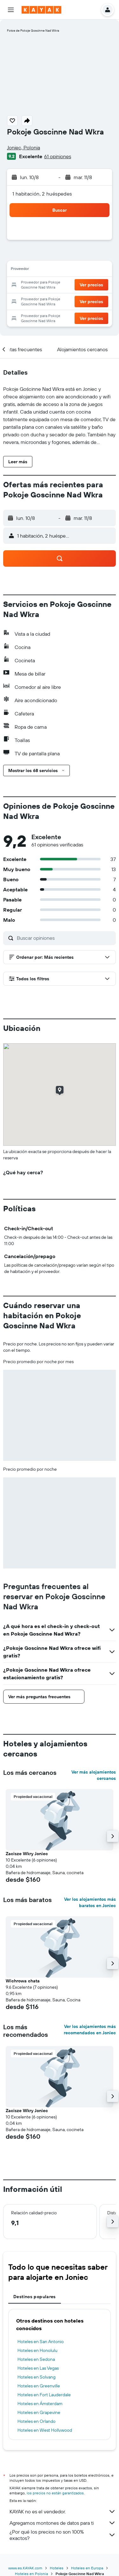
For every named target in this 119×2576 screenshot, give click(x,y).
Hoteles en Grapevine (38, 2412)
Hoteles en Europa (87, 2568)
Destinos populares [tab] (34, 2296)
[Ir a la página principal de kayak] (41, 10)
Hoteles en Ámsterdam (40, 2403)
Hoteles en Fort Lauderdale (44, 2395)
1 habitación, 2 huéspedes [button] (42, 193)
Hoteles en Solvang (36, 2377)
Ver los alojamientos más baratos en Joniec (90, 1902)
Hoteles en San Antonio (40, 2341)
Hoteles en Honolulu (37, 2350)
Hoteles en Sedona (36, 2359)
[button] (11, 10)
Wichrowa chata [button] (23, 1981)
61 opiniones (57, 156)
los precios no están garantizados (55, 2493)
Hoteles (56, 2568)
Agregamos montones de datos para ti (63, 2523)
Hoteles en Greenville (38, 2386)
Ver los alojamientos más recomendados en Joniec (90, 2030)
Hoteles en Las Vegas (38, 2368)
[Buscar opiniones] (65, 937)
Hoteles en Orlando (36, 2421)
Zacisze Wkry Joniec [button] (27, 1853)
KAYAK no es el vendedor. (63, 2511)
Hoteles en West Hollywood (44, 2430)
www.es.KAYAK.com (25, 2568)
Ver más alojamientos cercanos (93, 1775)
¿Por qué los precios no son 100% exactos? (63, 2535)
